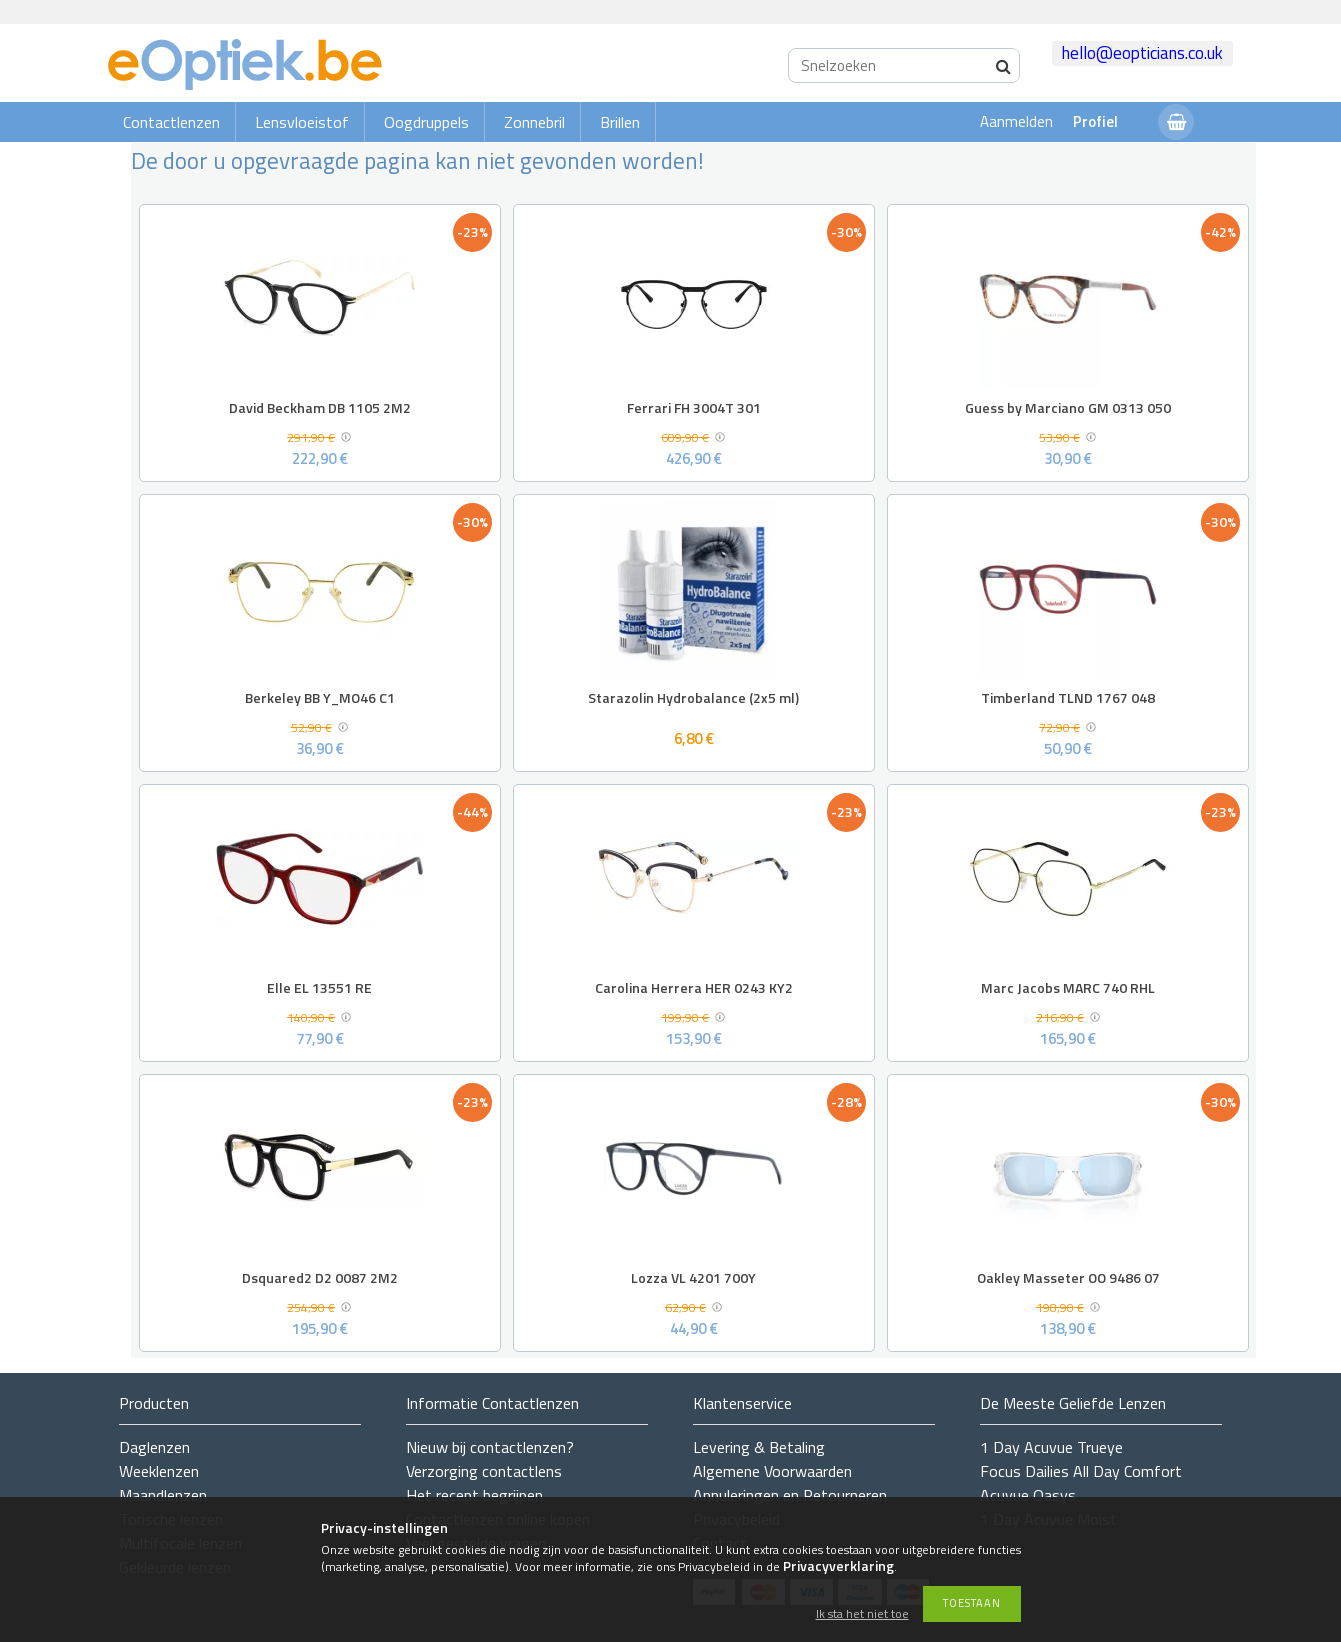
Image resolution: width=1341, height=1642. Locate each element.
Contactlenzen (171, 122)
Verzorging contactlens (484, 1471)
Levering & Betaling (759, 1447)
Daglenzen (154, 1447)
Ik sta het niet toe (862, 1614)
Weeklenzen (159, 1471)
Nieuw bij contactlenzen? (490, 1447)
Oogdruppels (426, 122)
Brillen (620, 122)
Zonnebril (534, 122)
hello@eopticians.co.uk (1142, 53)
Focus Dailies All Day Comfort (1081, 1471)
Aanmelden (1016, 121)
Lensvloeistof (302, 122)
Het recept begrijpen (474, 1495)
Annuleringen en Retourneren (790, 1495)
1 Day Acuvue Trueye (1051, 1447)
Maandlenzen (163, 1495)
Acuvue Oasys (1028, 1495)
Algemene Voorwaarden (772, 1471)
